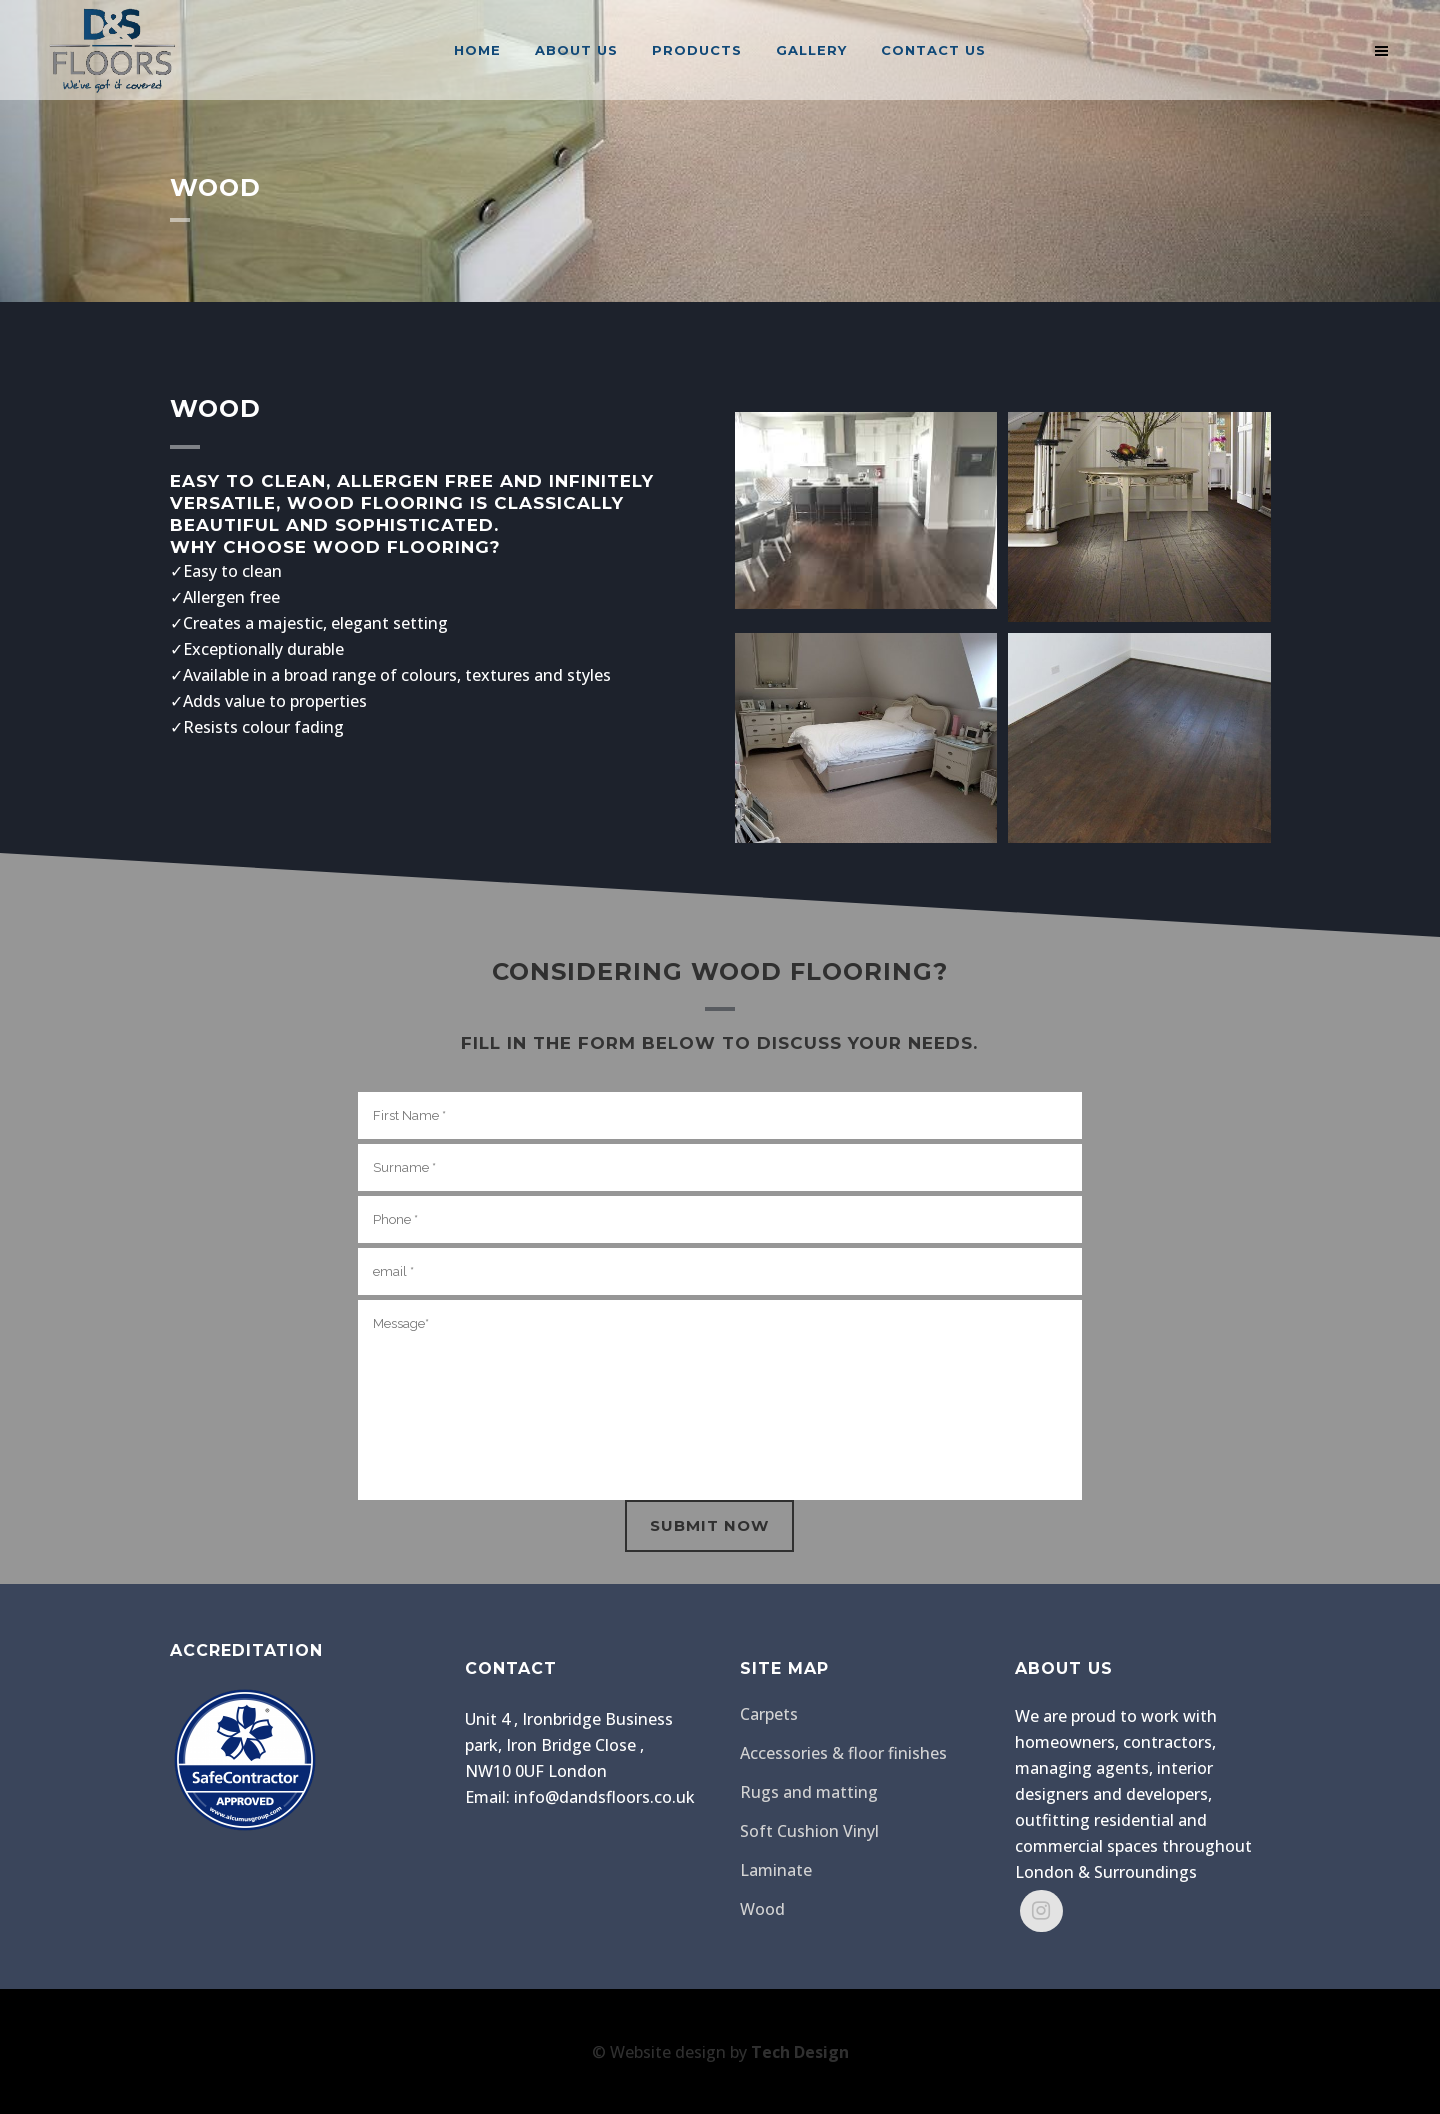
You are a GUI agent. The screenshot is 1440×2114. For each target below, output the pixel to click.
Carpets (769, 1714)
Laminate (776, 1870)
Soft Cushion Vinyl (809, 1831)
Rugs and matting (809, 1792)
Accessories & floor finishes (843, 1753)
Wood (762, 1909)
